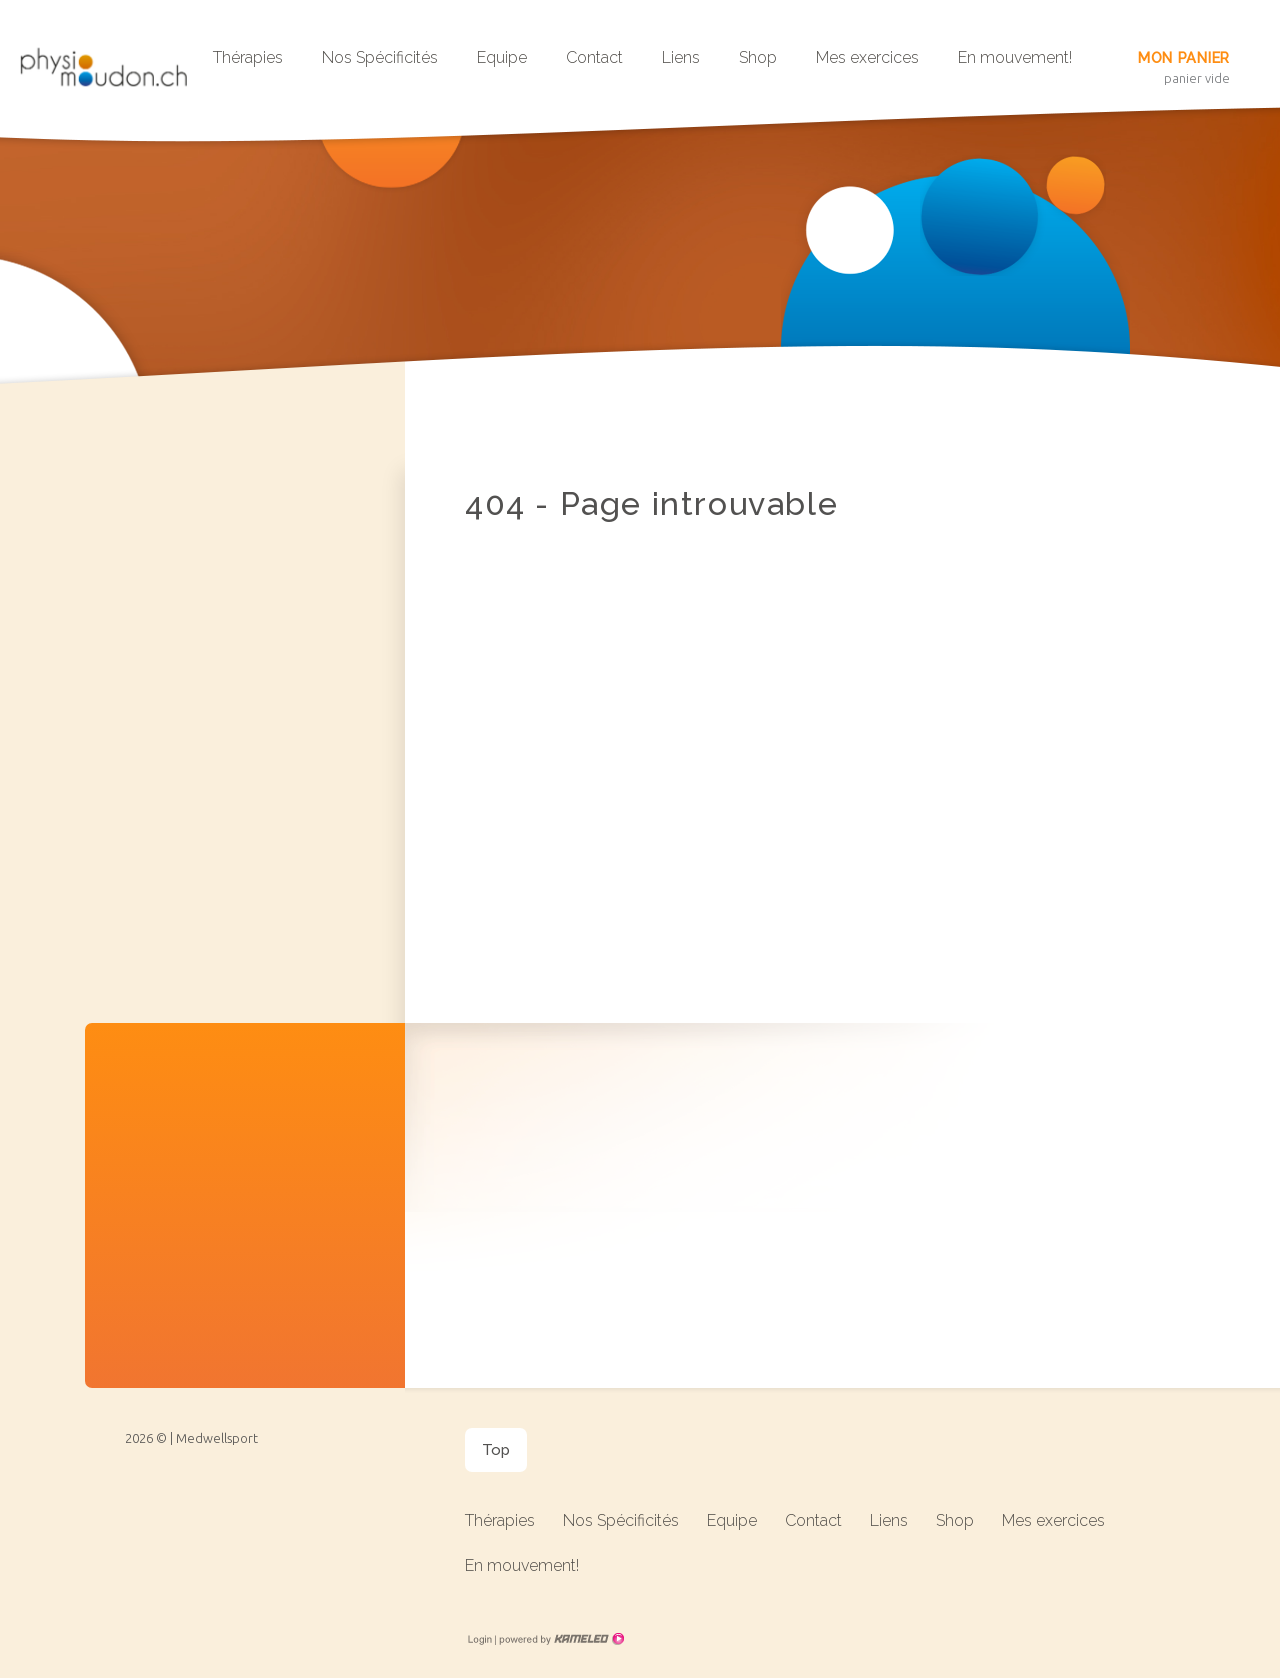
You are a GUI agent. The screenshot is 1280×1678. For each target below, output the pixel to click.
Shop (758, 57)
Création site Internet (560, 1639)
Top (496, 1450)
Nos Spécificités (380, 57)
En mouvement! (1015, 57)
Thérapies (248, 57)
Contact (594, 57)
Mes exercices (867, 57)
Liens (681, 57)
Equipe (502, 57)
